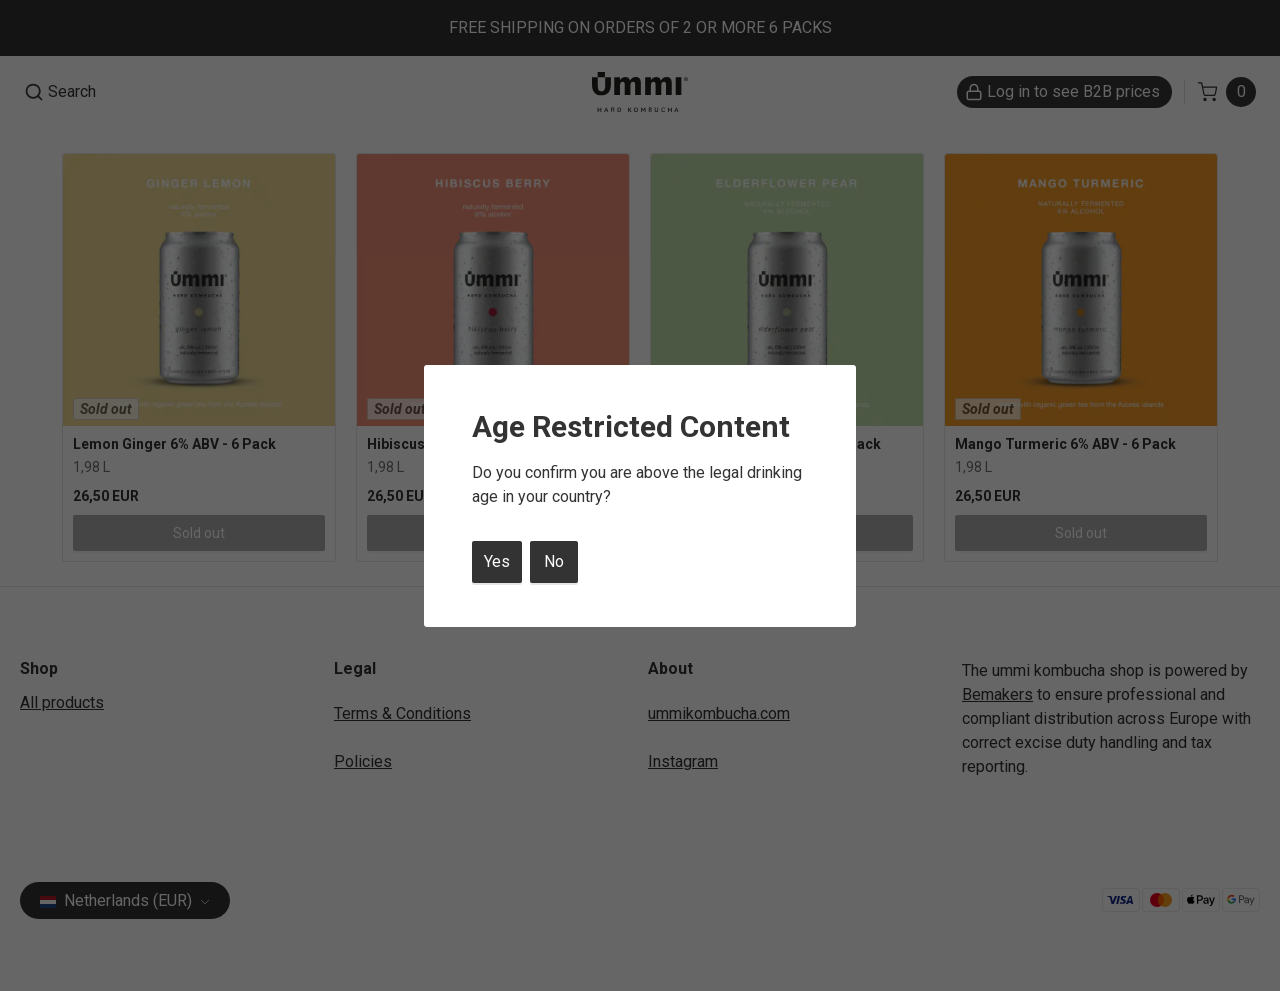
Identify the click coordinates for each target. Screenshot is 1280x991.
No (554, 561)
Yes (497, 561)
